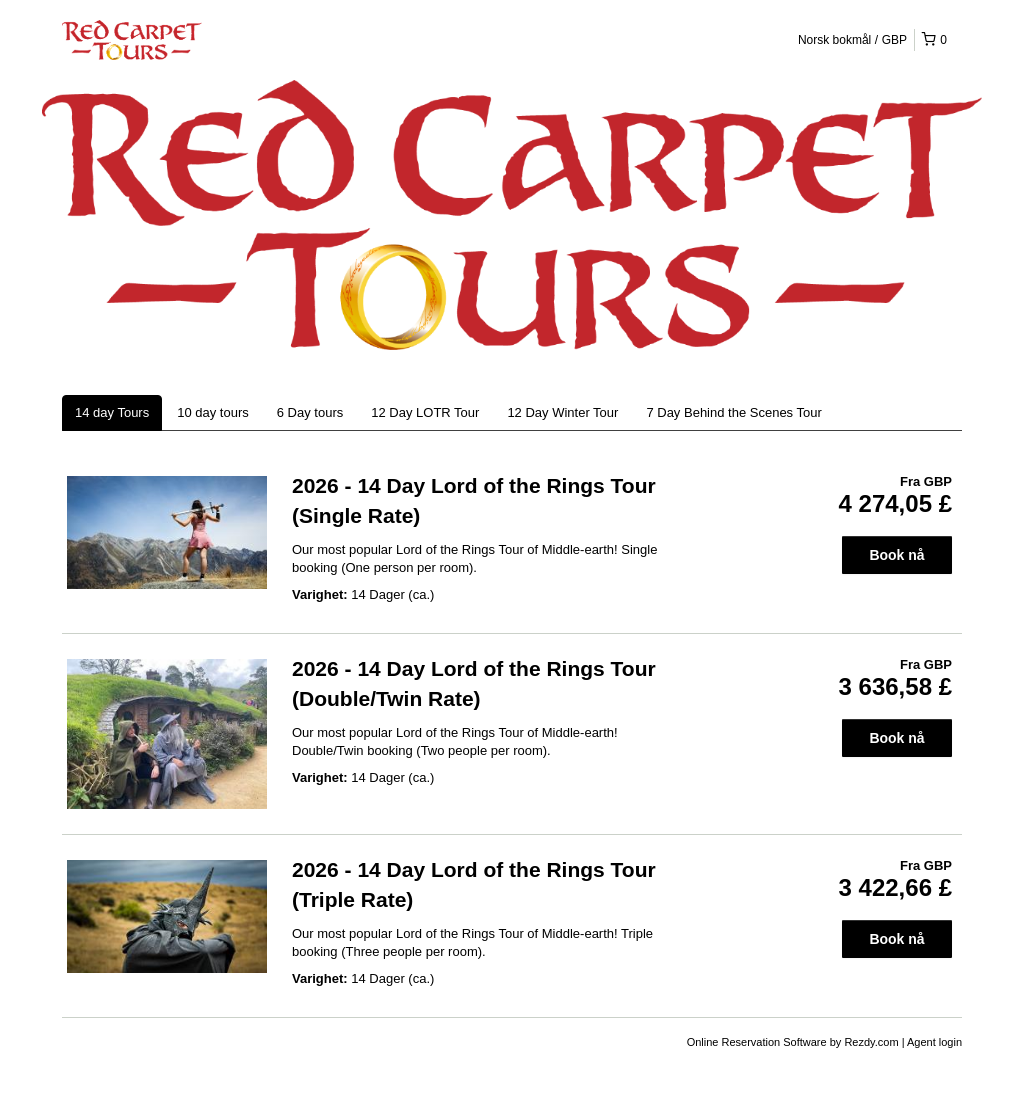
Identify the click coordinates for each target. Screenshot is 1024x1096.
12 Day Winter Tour (562, 412)
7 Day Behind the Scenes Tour (733, 412)
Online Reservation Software (757, 1042)
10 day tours (213, 412)
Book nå (896, 555)
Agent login (934, 1042)
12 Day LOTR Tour (425, 412)
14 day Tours (112, 412)
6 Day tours (310, 412)
